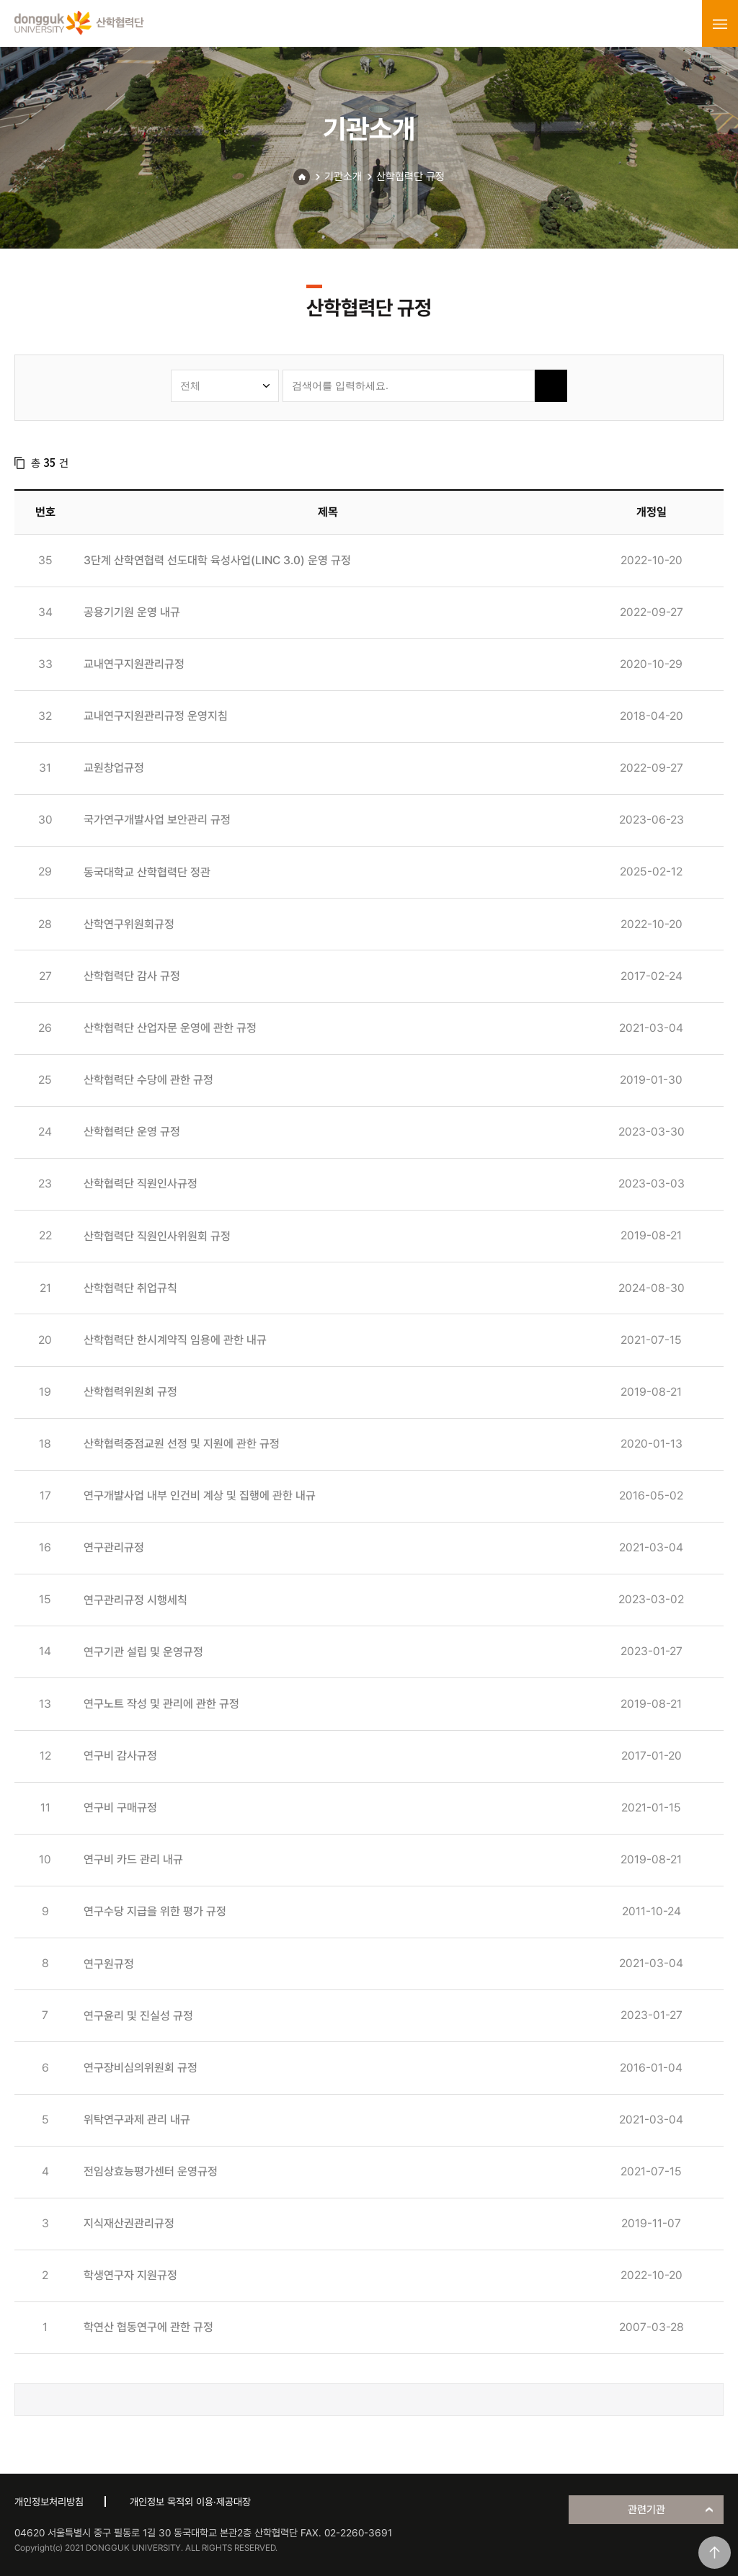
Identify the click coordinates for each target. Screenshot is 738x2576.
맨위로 (714, 2552)
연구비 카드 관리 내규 (133, 1859)
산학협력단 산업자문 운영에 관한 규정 (170, 1028)
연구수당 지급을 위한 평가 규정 (155, 1911)
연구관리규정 (114, 1547)
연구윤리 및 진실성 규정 (138, 2016)
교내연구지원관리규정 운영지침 (156, 716)
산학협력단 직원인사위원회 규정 (157, 1236)
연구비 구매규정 (120, 1807)
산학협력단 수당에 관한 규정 (148, 1080)
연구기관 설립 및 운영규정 (143, 1652)
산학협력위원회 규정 (130, 1392)
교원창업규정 (114, 768)
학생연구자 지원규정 (130, 2275)
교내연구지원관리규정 (134, 664)
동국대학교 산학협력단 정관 (147, 872)
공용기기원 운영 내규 (132, 612)
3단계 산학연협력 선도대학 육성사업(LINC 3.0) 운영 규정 (217, 560)
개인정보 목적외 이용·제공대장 (190, 2502)
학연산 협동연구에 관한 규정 (148, 2327)
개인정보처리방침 (49, 2502)
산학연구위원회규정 (129, 924)
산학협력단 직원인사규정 (140, 1183)
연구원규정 (109, 1964)
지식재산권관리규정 (129, 2223)
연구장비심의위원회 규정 (140, 2067)
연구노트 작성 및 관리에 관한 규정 (161, 1704)
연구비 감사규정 (120, 1755)
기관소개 (343, 176)
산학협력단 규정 (410, 176)
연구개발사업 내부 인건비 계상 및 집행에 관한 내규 (200, 1495)
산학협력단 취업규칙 (130, 1288)
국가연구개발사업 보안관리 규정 (157, 819)
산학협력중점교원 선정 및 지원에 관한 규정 (182, 1443)
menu (720, 23)
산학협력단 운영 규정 (132, 1131)
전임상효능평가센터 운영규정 (151, 2171)
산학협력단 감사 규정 (132, 976)
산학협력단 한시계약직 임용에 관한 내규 (175, 1340)
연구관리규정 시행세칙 (135, 1600)
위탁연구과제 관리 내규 (137, 2119)
